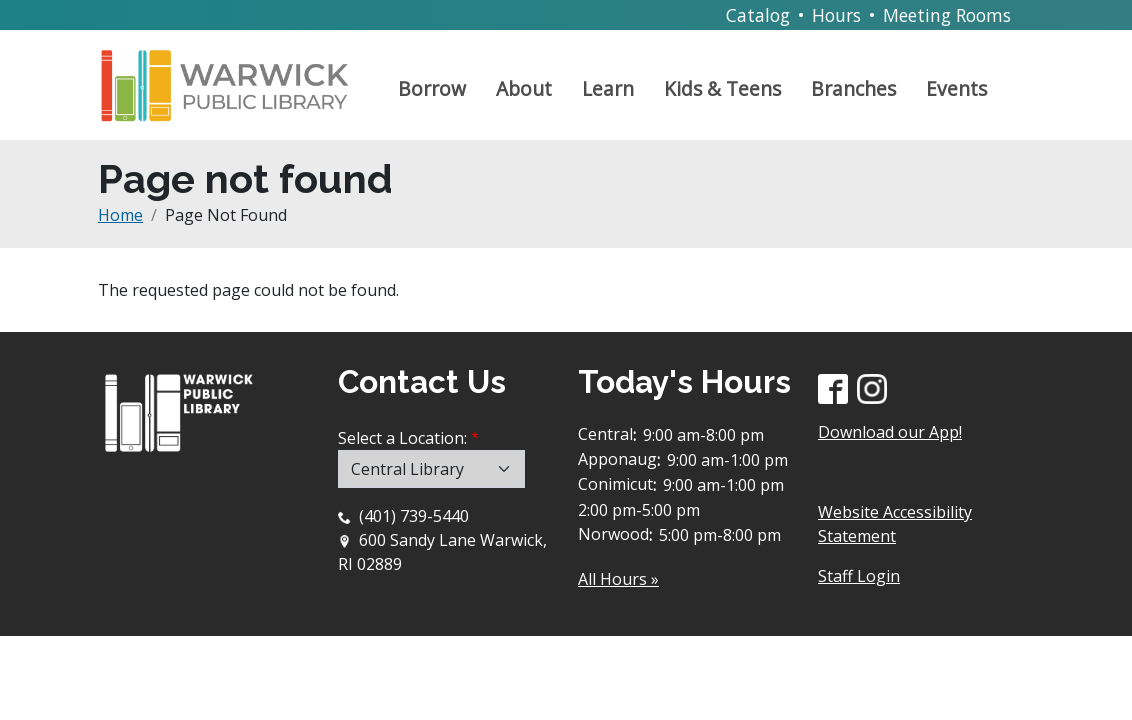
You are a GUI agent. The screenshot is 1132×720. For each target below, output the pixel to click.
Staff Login (859, 576)
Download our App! (890, 432)
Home (120, 215)
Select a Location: (402, 438)
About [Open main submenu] (524, 88)
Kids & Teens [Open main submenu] (722, 88)
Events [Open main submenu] (956, 88)
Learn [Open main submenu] (608, 88)
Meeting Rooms (947, 15)
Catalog (758, 15)
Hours (836, 15)
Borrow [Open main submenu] (432, 88)
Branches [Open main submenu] (853, 88)
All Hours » (618, 579)
